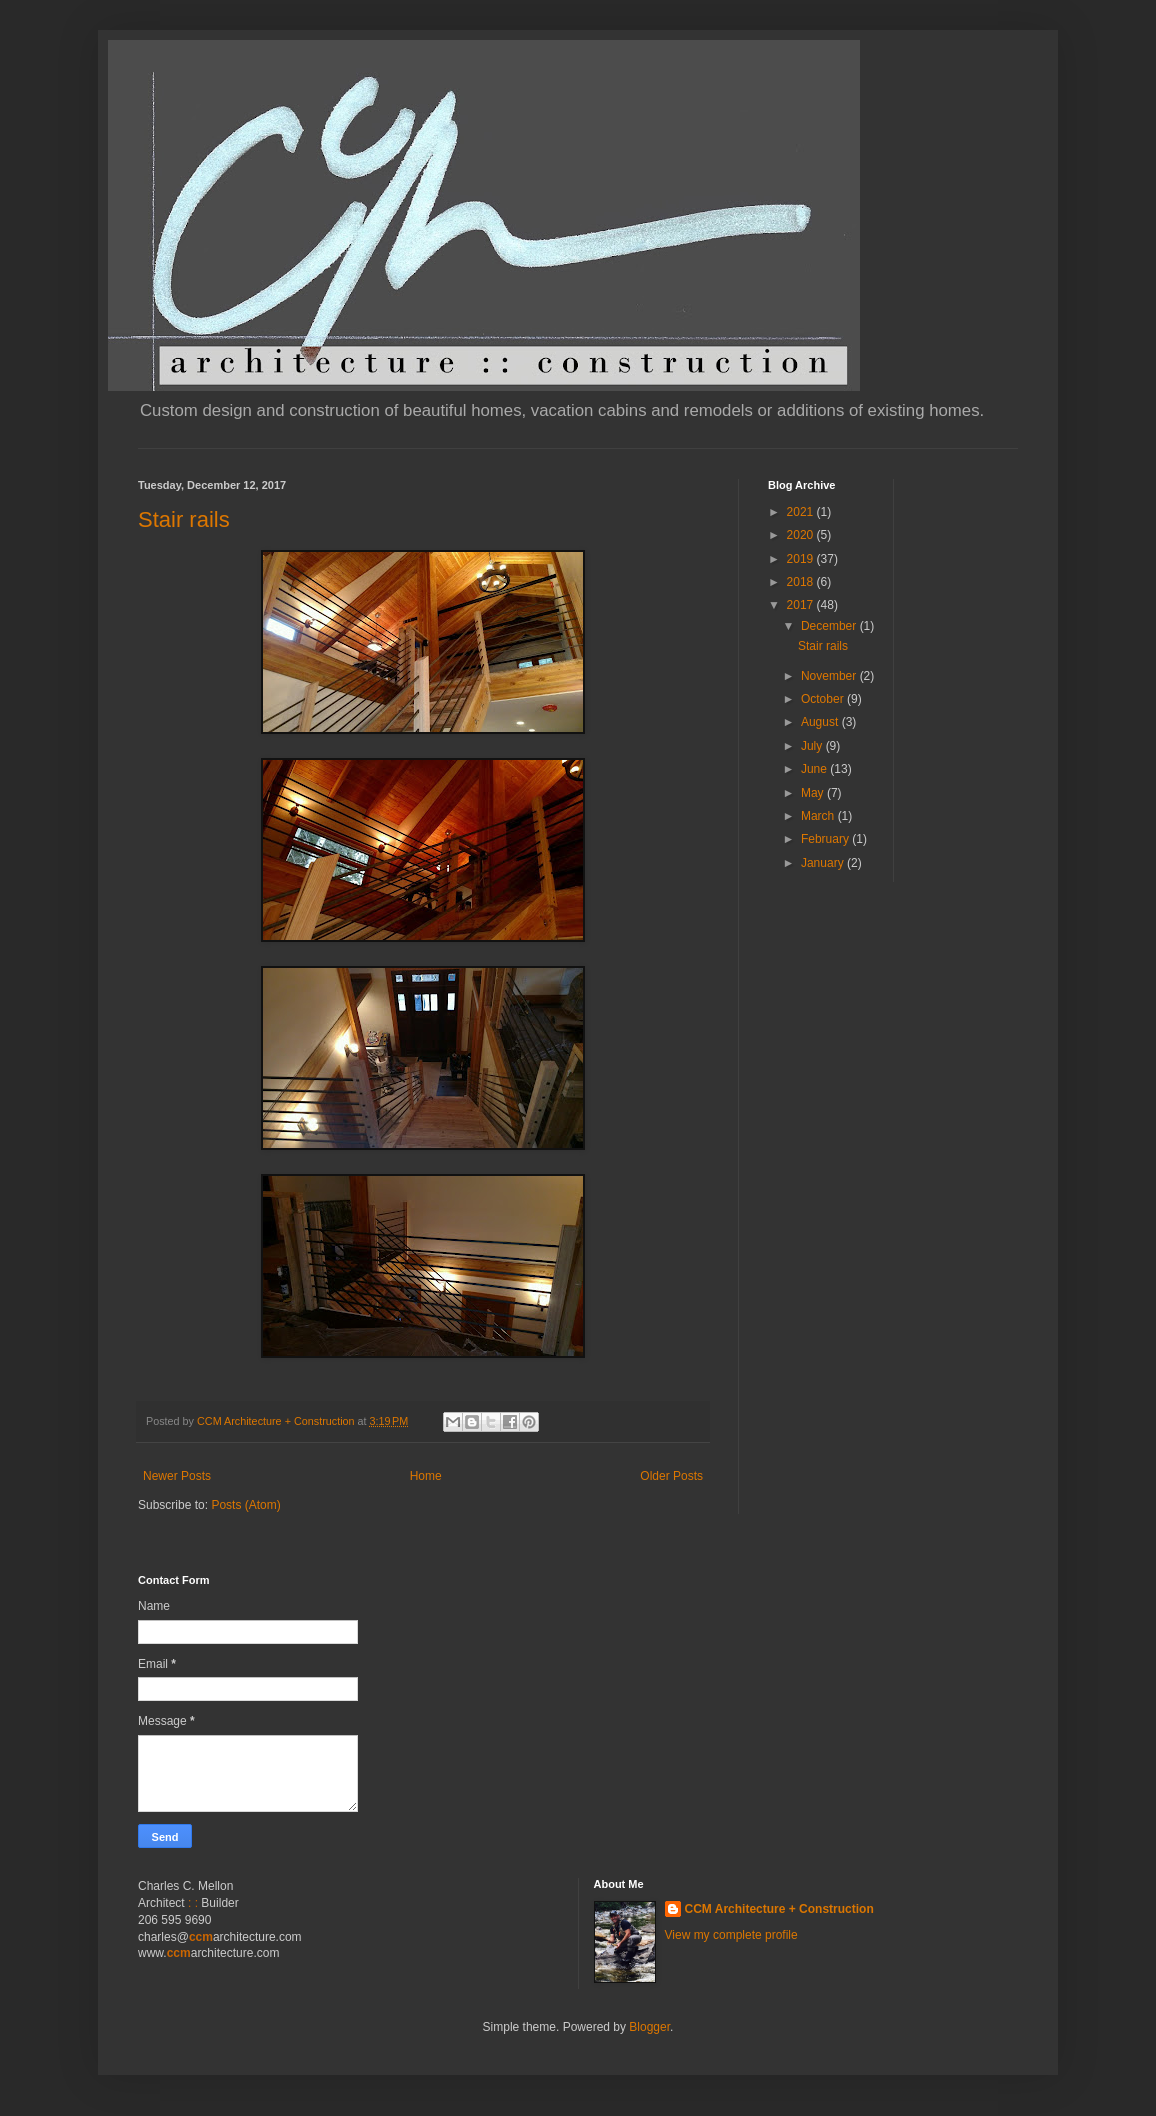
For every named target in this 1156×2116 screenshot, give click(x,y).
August (821, 722)
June (815, 769)
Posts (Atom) (245, 1505)
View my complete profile (731, 1935)
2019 (802, 559)
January (824, 863)
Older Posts (671, 1476)
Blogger (649, 2027)
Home (426, 1476)
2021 (802, 512)
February (826, 839)
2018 (802, 582)
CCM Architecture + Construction (779, 1909)
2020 (802, 535)
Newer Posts (177, 1476)
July (813, 746)
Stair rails (184, 519)
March (819, 816)
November (830, 676)
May (814, 793)
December (830, 626)
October (824, 699)
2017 (802, 605)
